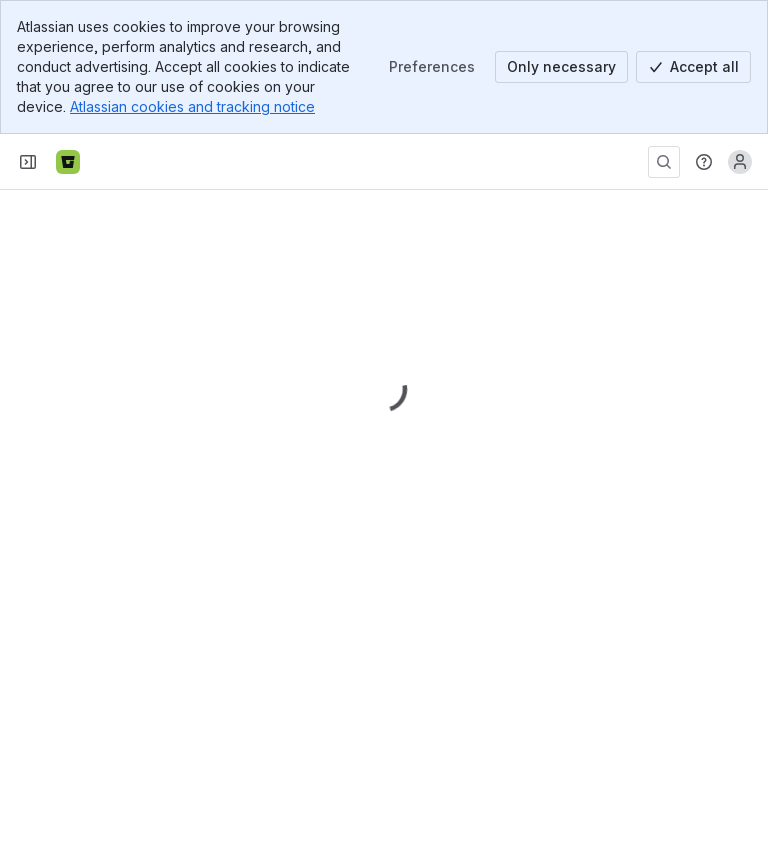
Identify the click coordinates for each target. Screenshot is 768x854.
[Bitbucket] (68, 162)
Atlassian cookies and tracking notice (192, 106)
